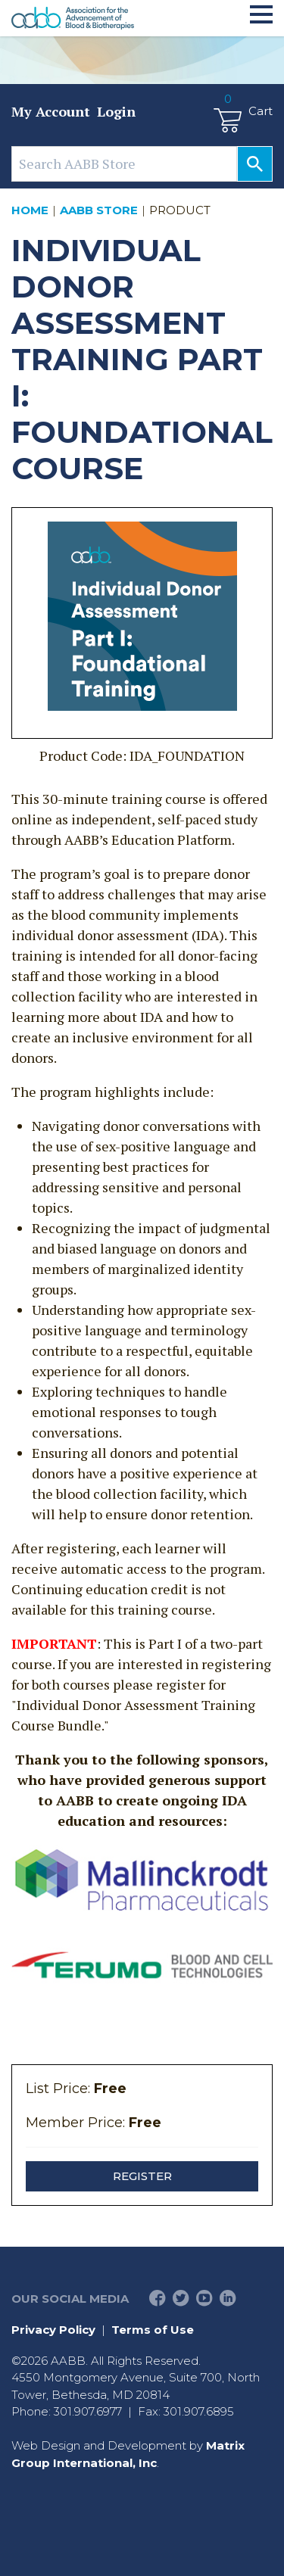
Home (29, 210)
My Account (50, 111)
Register (142, 2176)
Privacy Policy (53, 2329)
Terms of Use (152, 2329)
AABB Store (99, 210)
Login (116, 111)
